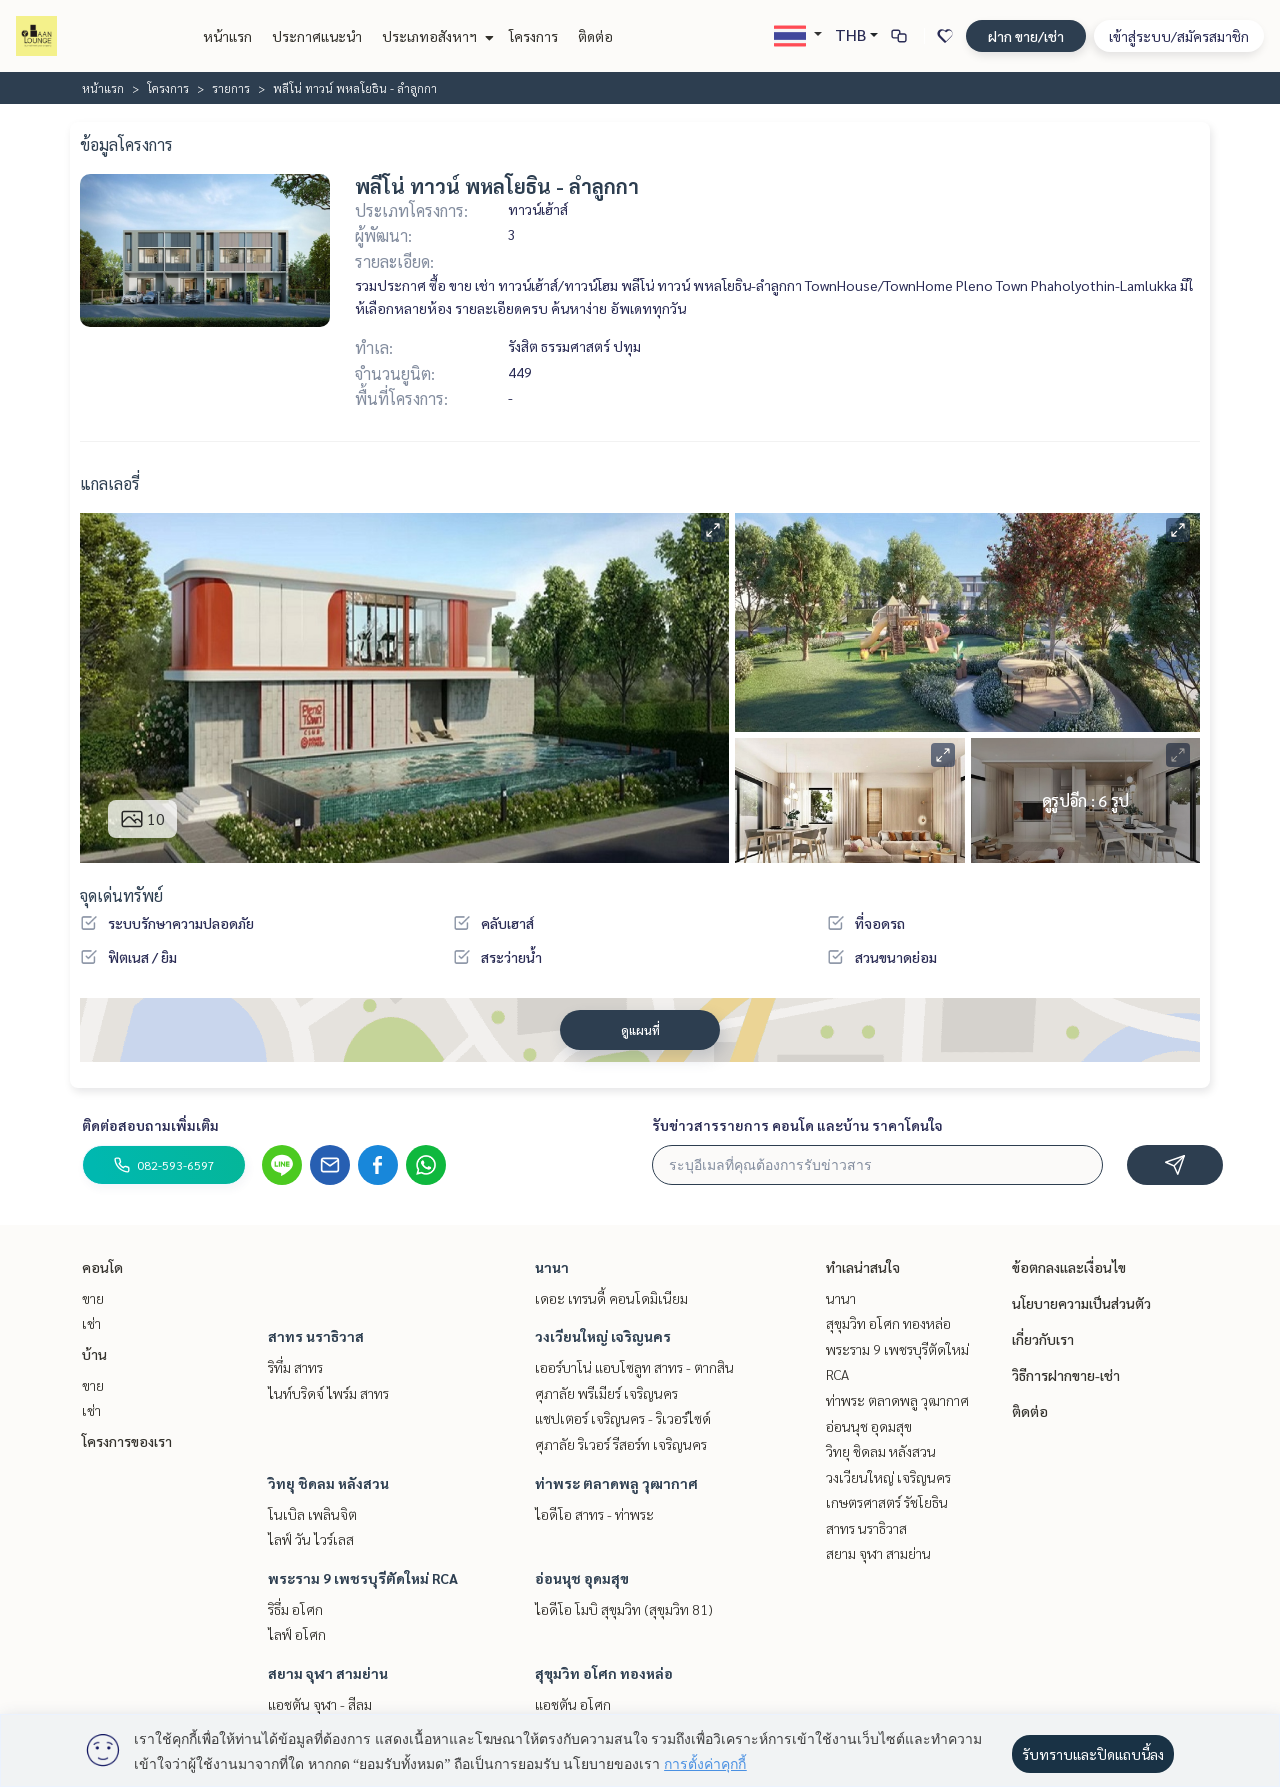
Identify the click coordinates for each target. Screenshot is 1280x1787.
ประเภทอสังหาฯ (435, 36)
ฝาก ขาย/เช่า (1026, 36)
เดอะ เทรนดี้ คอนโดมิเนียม (611, 1298)
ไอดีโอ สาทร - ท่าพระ (594, 1514)
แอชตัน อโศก (573, 1704)
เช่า (91, 1323)
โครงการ (533, 36)
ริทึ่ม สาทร (295, 1367)
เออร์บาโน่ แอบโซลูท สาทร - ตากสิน (634, 1367)
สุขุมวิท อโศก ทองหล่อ (604, 1673)
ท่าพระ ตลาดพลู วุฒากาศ (616, 1483)
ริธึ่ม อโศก (295, 1609)
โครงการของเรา (127, 1441)
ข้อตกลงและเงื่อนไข (1069, 1267)
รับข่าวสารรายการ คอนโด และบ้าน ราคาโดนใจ (797, 1125)
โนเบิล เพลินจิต (312, 1514)
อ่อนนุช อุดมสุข (582, 1578)
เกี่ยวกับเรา (1043, 1339)
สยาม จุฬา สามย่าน (328, 1673)
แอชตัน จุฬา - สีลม (320, 1704)
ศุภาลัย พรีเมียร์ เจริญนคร (606, 1393)
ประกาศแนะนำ (317, 36)
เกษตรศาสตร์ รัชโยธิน (887, 1502)
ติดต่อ (595, 36)
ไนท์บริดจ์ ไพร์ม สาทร (328, 1393)
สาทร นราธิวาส (316, 1336)
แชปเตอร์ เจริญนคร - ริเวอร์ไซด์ (623, 1418)
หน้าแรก (227, 36)
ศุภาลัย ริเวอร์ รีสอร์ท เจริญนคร (621, 1444)
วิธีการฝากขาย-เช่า (1066, 1375)
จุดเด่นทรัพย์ (121, 895)
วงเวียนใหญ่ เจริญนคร (603, 1336)
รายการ (231, 88)
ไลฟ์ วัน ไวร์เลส (311, 1539)
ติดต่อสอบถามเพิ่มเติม (150, 1125)
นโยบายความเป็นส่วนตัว (1081, 1303)
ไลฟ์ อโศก (297, 1634)
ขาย (93, 1298)
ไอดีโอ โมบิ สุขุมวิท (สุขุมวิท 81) (624, 1609)
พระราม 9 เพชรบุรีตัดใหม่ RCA (363, 1578)
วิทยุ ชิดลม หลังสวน (328, 1483)
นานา (552, 1267)
